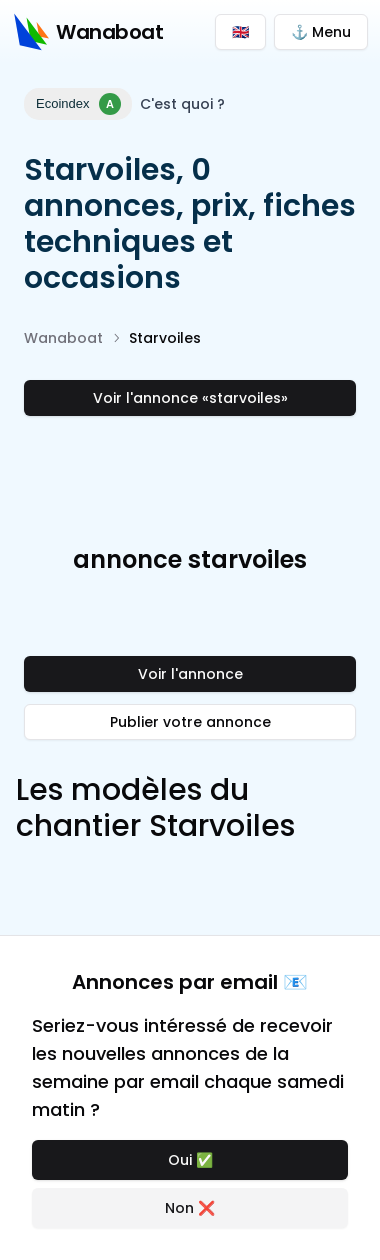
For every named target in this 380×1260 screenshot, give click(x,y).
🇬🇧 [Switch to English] (240, 32)
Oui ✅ (190, 1160)
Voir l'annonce (190, 674)
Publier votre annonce (190, 722)
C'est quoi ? (182, 104)
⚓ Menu (321, 32)
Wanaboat (63, 338)
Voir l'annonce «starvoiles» (190, 398)
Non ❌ (190, 1208)
